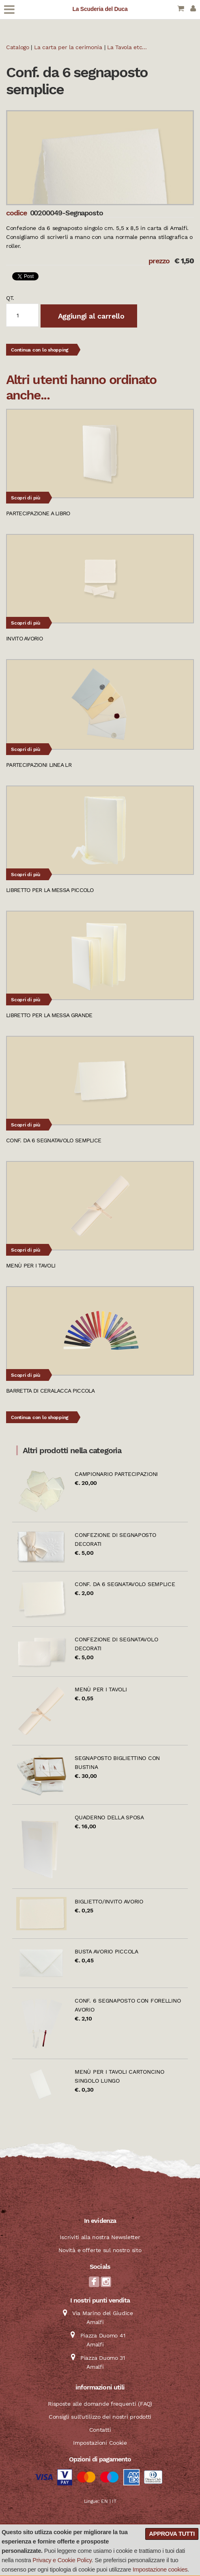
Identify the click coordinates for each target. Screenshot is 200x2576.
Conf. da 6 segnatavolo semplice (125, 1584)
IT (114, 2501)
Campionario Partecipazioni (116, 1474)
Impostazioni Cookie (100, 2442)
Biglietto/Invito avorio (109, 1901)
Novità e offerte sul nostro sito (99, 2250)
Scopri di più (25, 498)
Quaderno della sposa (109, 1817)
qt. (10, 298)
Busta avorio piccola (106, 1951)
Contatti (100, 2429)
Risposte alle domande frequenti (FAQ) (100, 2403)
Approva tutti (172, 2533)
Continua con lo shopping (40, 350)
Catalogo (17, 47)
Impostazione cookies (160, 2569)
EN (104, 2501)
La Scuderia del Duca (99, 9)
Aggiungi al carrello (90, 316)
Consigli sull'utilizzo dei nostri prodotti (100, 2416)
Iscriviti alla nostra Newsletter (100, 2237)
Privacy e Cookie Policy (62, 2560)
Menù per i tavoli (101, 1689)
